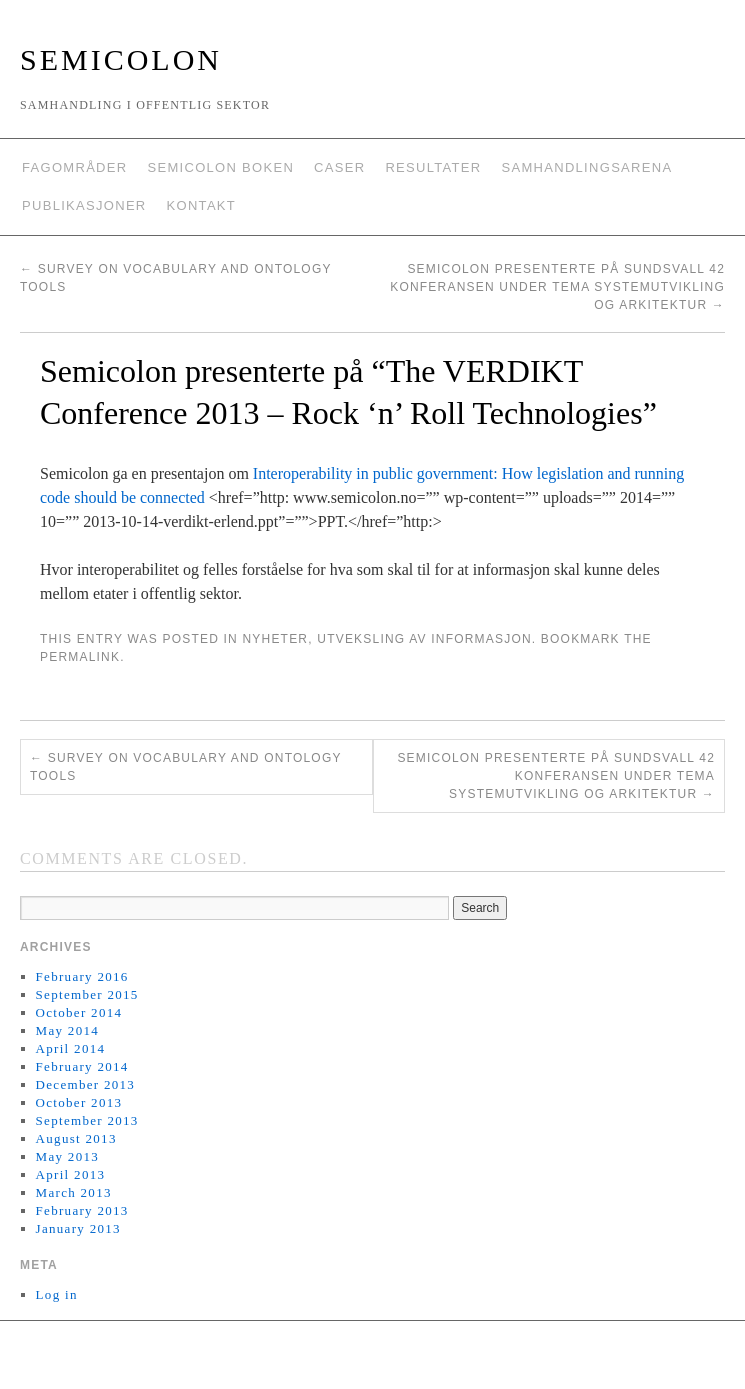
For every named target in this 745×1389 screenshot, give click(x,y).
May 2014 (67, 1030)
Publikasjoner (84, 205)
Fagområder (74, 167)
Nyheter (275, 639)
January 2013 (78, 1228)
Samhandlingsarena (586, 167)
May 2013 (67, 1156)
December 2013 (86, 1084)
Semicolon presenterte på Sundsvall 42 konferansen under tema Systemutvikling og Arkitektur (557, 287)
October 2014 (79, 1012)
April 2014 (71, 1048)
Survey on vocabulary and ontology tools (186, 767)
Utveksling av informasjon (424, 639)
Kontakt (202, 205)
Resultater (433, 167)
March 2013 (74, 1192)
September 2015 (87, 994)
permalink (80, 657)
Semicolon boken (220, 167)
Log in (57, 1294)
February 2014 (82, 1066)
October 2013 (79, 1102)
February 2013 (82, 1210)
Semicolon (121, 59)
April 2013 (71, 1174)
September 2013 (87, 1120)
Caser (339, 167)
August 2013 (76, 1138)
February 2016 (82, 976)
